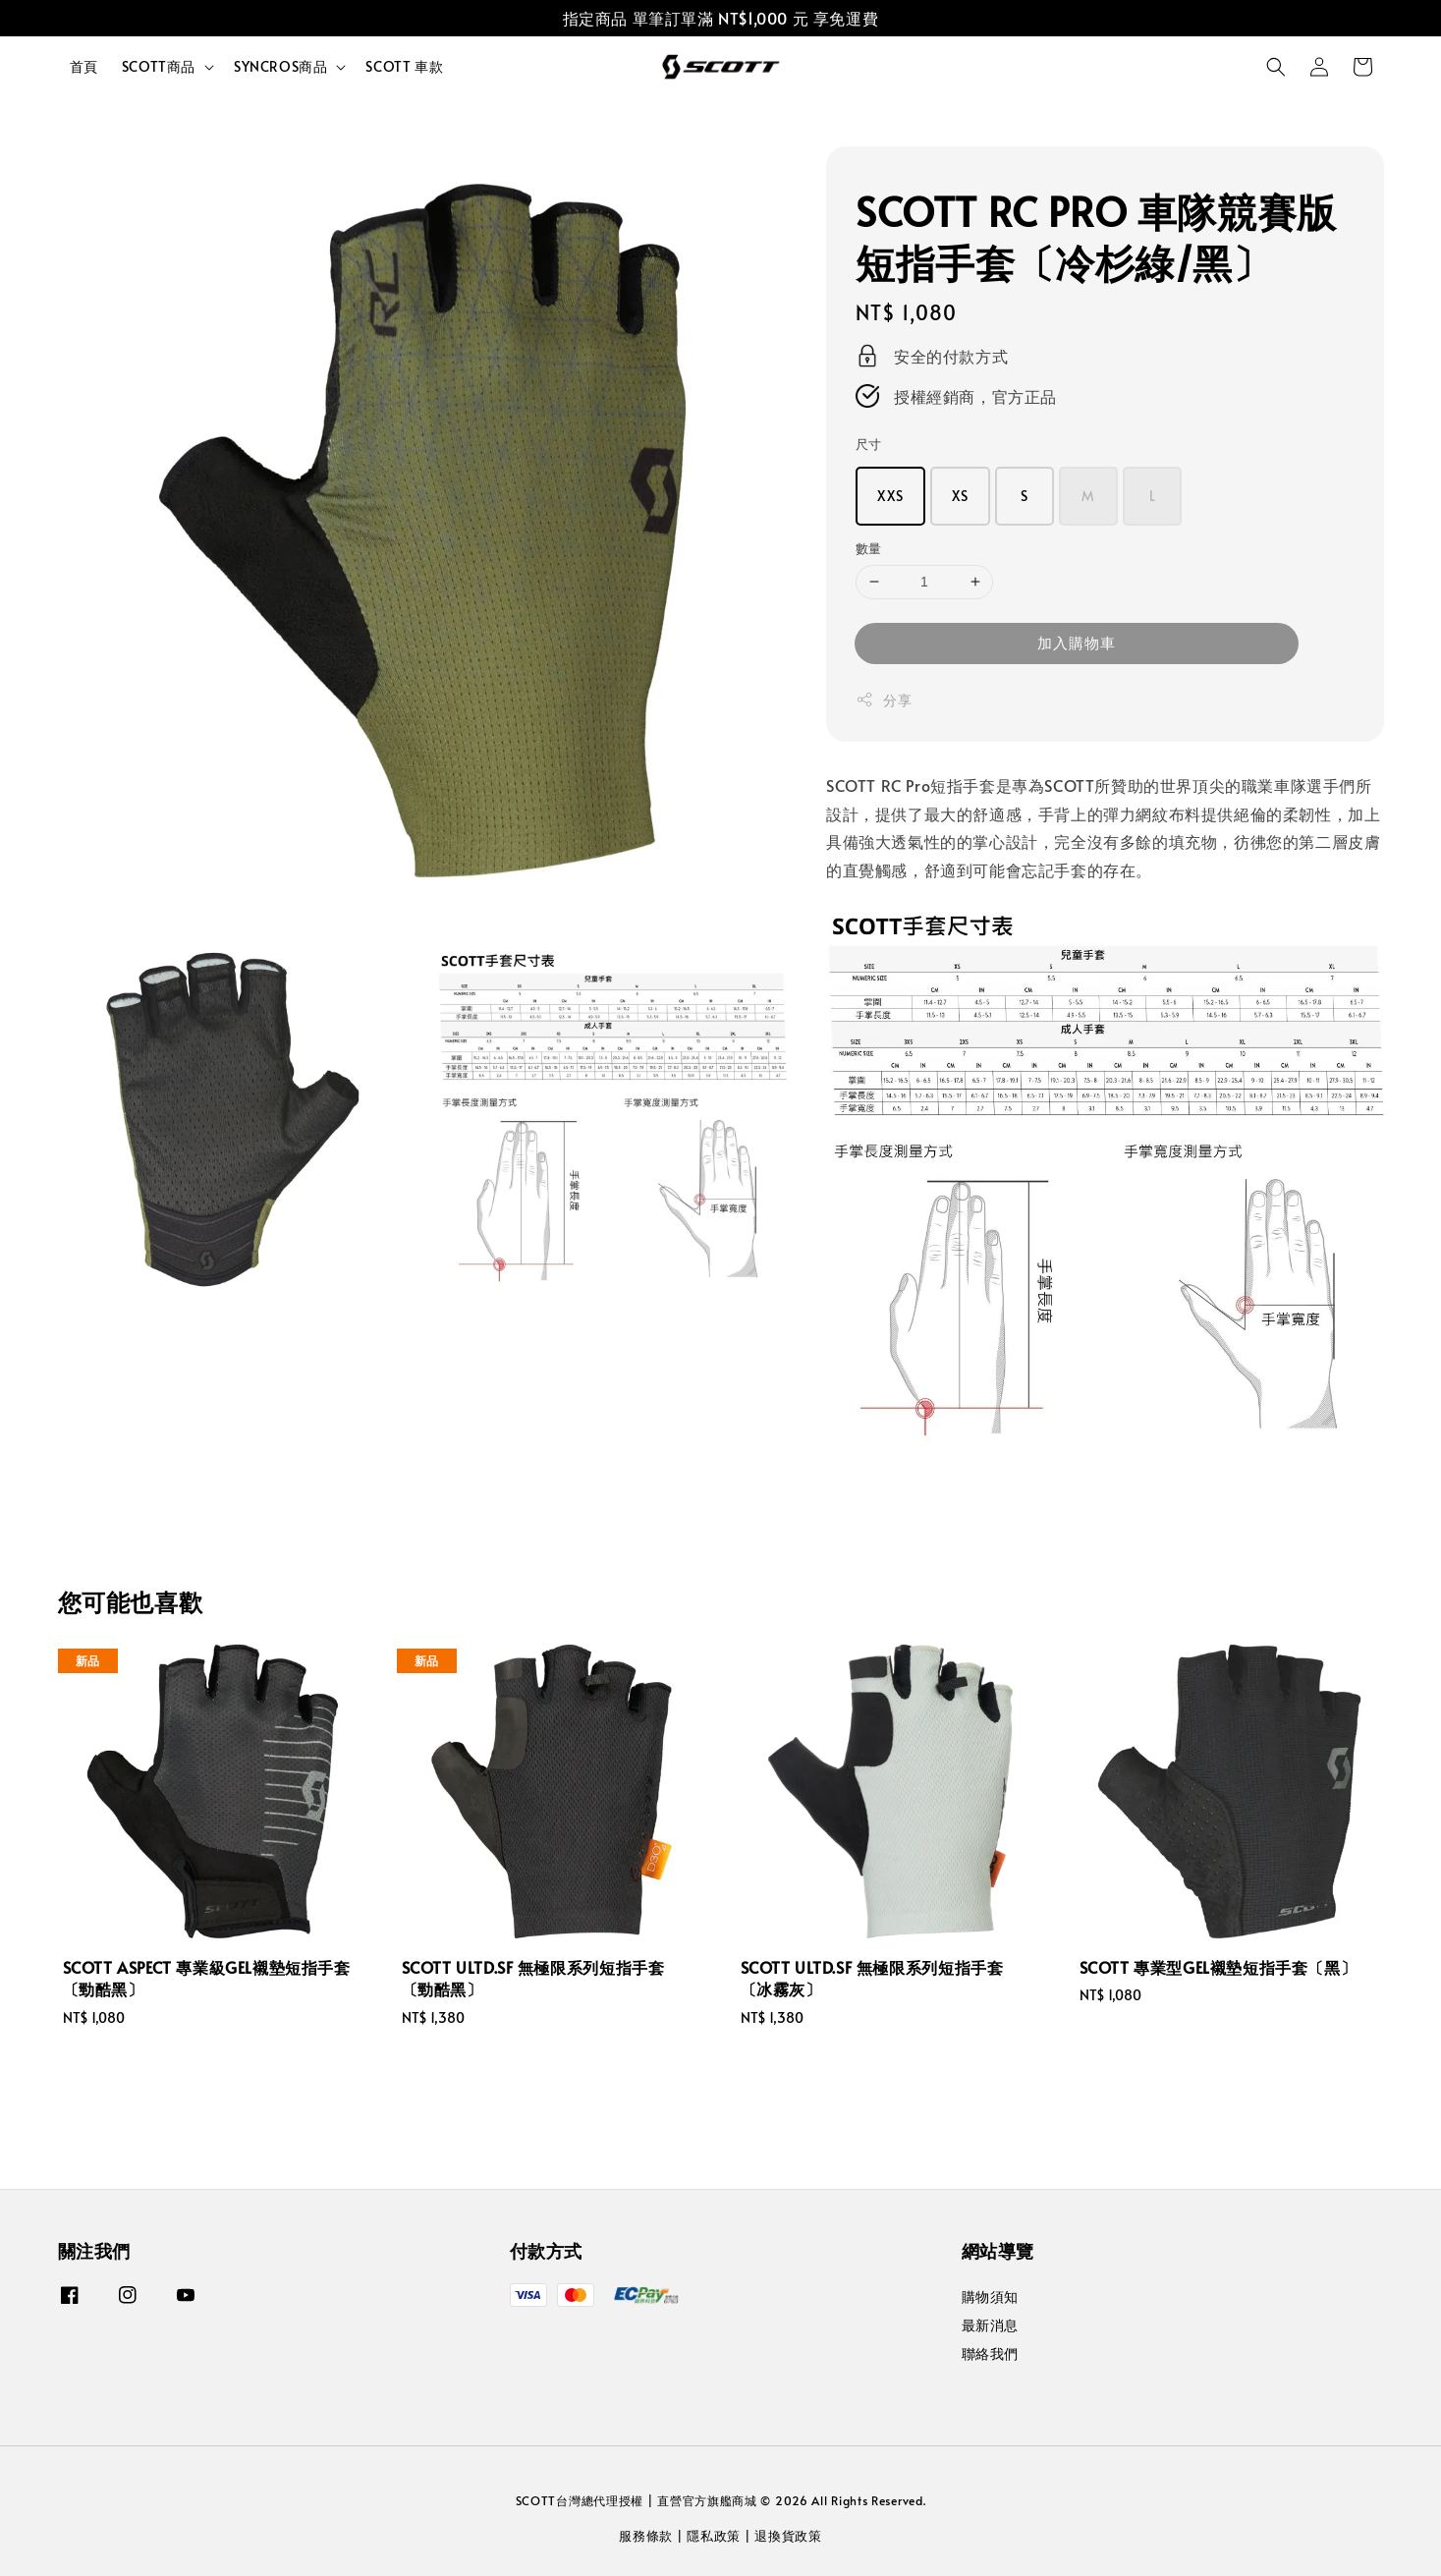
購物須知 (990, 2297)
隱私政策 (714, 2536)
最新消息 (990, 2325)
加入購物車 (1076, 642)
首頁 (84, 66)
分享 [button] (884, 700)
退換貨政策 (788, 2536)
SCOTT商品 (158, 67)
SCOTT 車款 (404, 66)
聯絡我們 (990, 2353)
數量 (869, 548)
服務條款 (646, 2536)
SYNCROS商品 (280, 67)
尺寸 (869, 444)
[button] (1276, 66)
